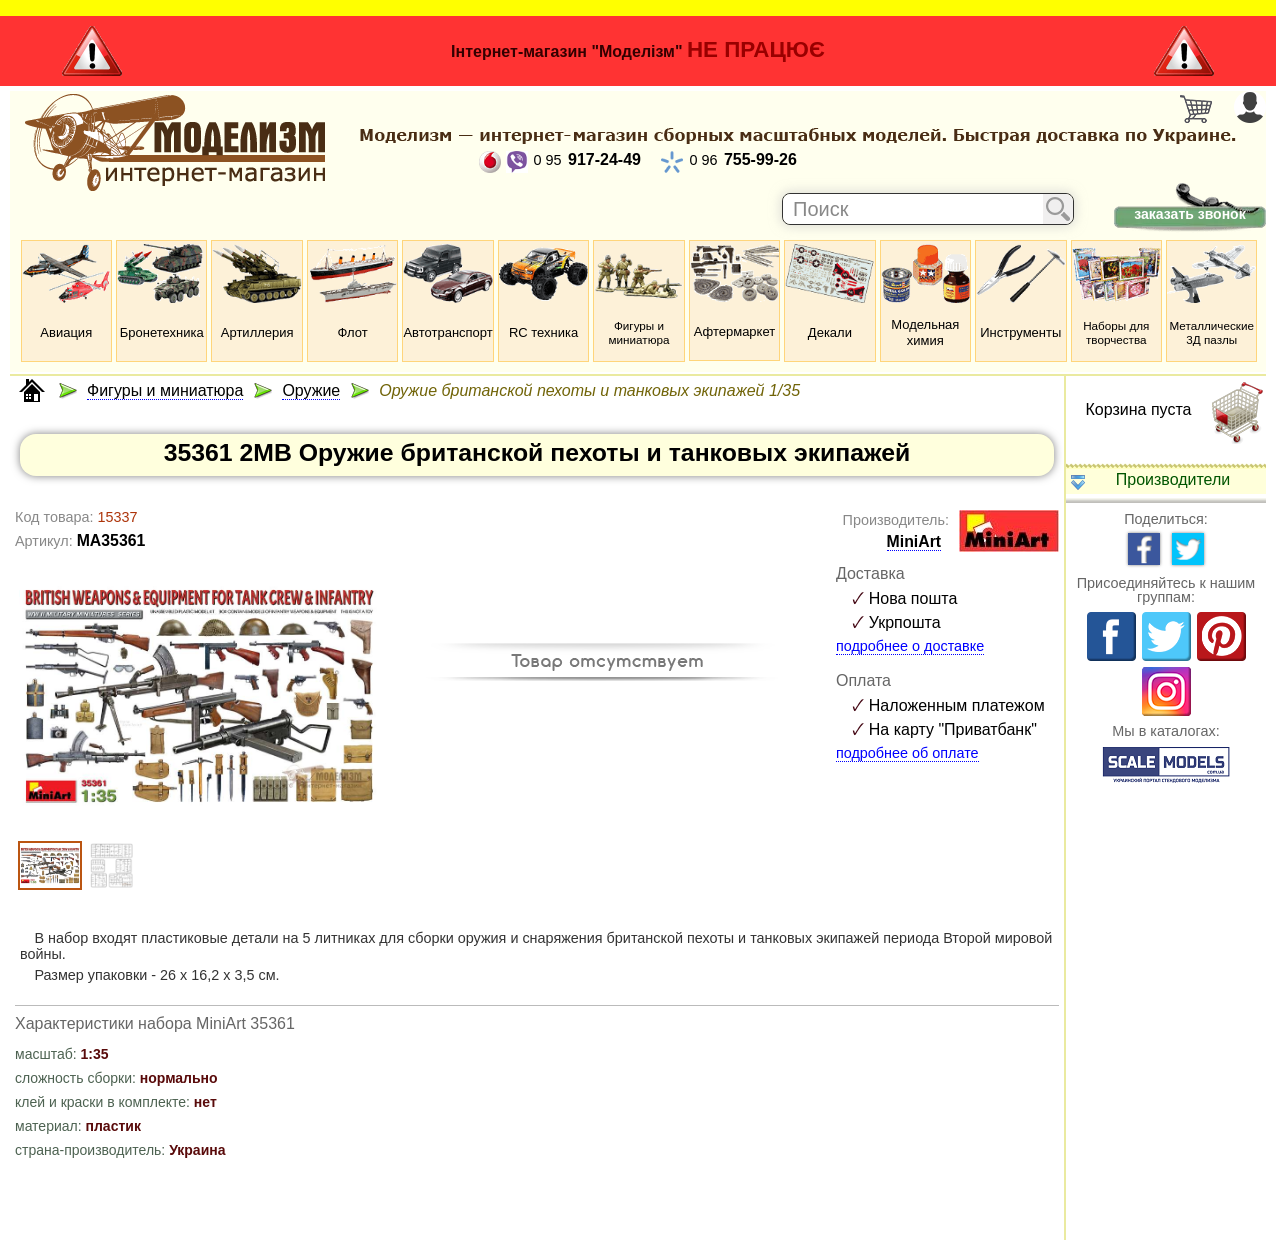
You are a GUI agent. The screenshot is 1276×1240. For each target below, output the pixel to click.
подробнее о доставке (910, 646)
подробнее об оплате (907, 753)
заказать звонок (1189, 214)
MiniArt (914, 541)
